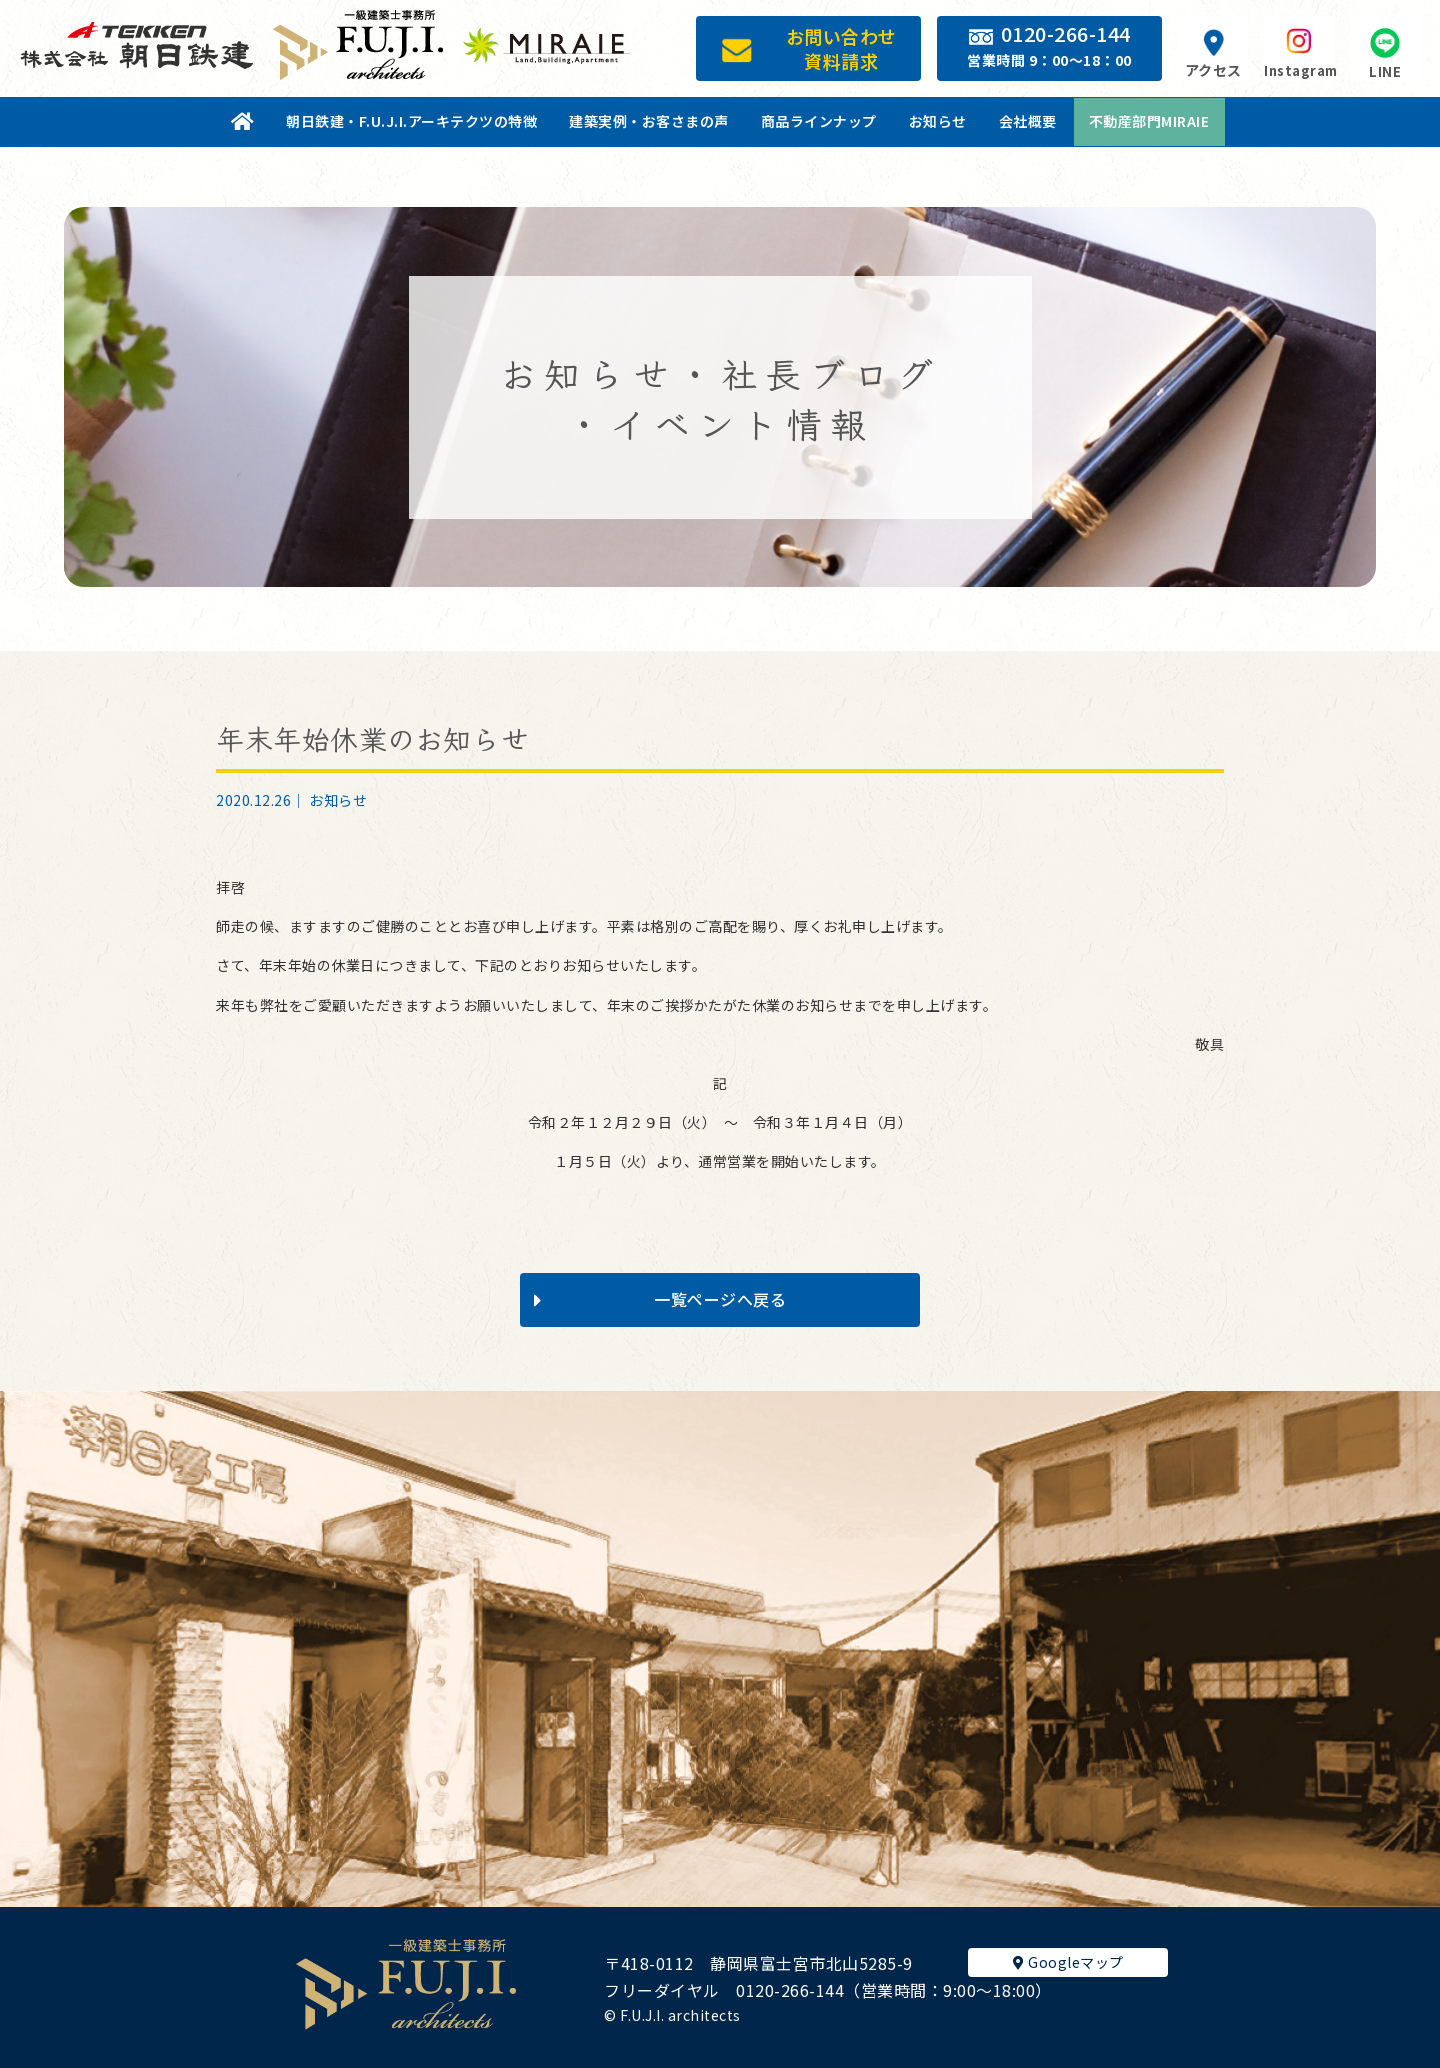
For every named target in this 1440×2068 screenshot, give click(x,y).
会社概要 (1028, 121)
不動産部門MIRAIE (1149, 121)
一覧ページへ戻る (660, 1299)
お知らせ (938, 121)
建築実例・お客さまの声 (649, 121)
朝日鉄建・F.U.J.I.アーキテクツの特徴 (411, 121)
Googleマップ (1068, 1962)
